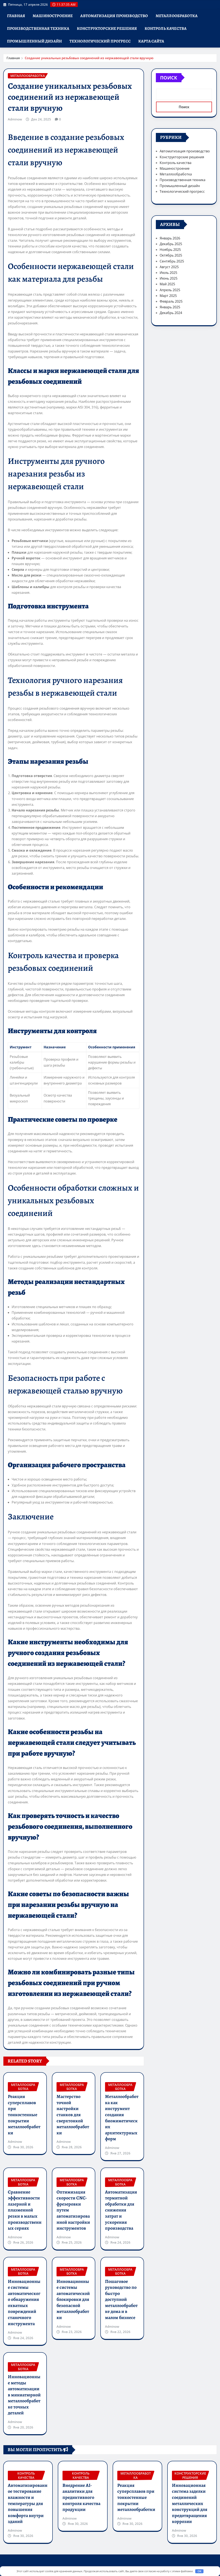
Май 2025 (167, 284)
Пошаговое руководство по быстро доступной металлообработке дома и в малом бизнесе (121, 2299)
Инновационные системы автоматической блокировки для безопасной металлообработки (73, 2299)
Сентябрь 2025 (172, 261)
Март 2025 (168, 295)
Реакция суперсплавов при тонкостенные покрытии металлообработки (24, 2114)
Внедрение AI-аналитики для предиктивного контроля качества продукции (81, 2497)
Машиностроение (53, 16)
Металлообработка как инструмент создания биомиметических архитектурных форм (121, 2117)
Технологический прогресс (100, 41)
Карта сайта (151, 41)
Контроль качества (166, 28)
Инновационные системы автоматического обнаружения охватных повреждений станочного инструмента (24, 2302)
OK (199, 2571)
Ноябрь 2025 (170, 249)
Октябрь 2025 (171, 255)
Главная (16, 16)
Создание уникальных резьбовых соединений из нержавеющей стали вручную (89, 58)
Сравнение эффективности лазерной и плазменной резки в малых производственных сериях (25, 2210)
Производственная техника (38, 28)
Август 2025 (169, 267)
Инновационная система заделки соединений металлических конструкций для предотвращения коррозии (189, 2503)
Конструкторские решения (107, 28)
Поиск (168, 77)
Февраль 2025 (171, 301)
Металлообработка (177, 16)
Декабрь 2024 (171, 312)
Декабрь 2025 (171, 244)
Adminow (15, 119)
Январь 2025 (170, 307)
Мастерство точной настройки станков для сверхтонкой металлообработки (73, 2114)
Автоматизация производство (114, 16)
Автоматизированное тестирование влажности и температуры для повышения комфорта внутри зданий (27, 2503)
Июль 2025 (168, 272)
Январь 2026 (170, 238)
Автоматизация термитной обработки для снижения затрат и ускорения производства (121, 2210)
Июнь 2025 (168, 278)
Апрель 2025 (170, 290)
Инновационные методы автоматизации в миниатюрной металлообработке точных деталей (24, 2395)
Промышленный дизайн (34, 41)
